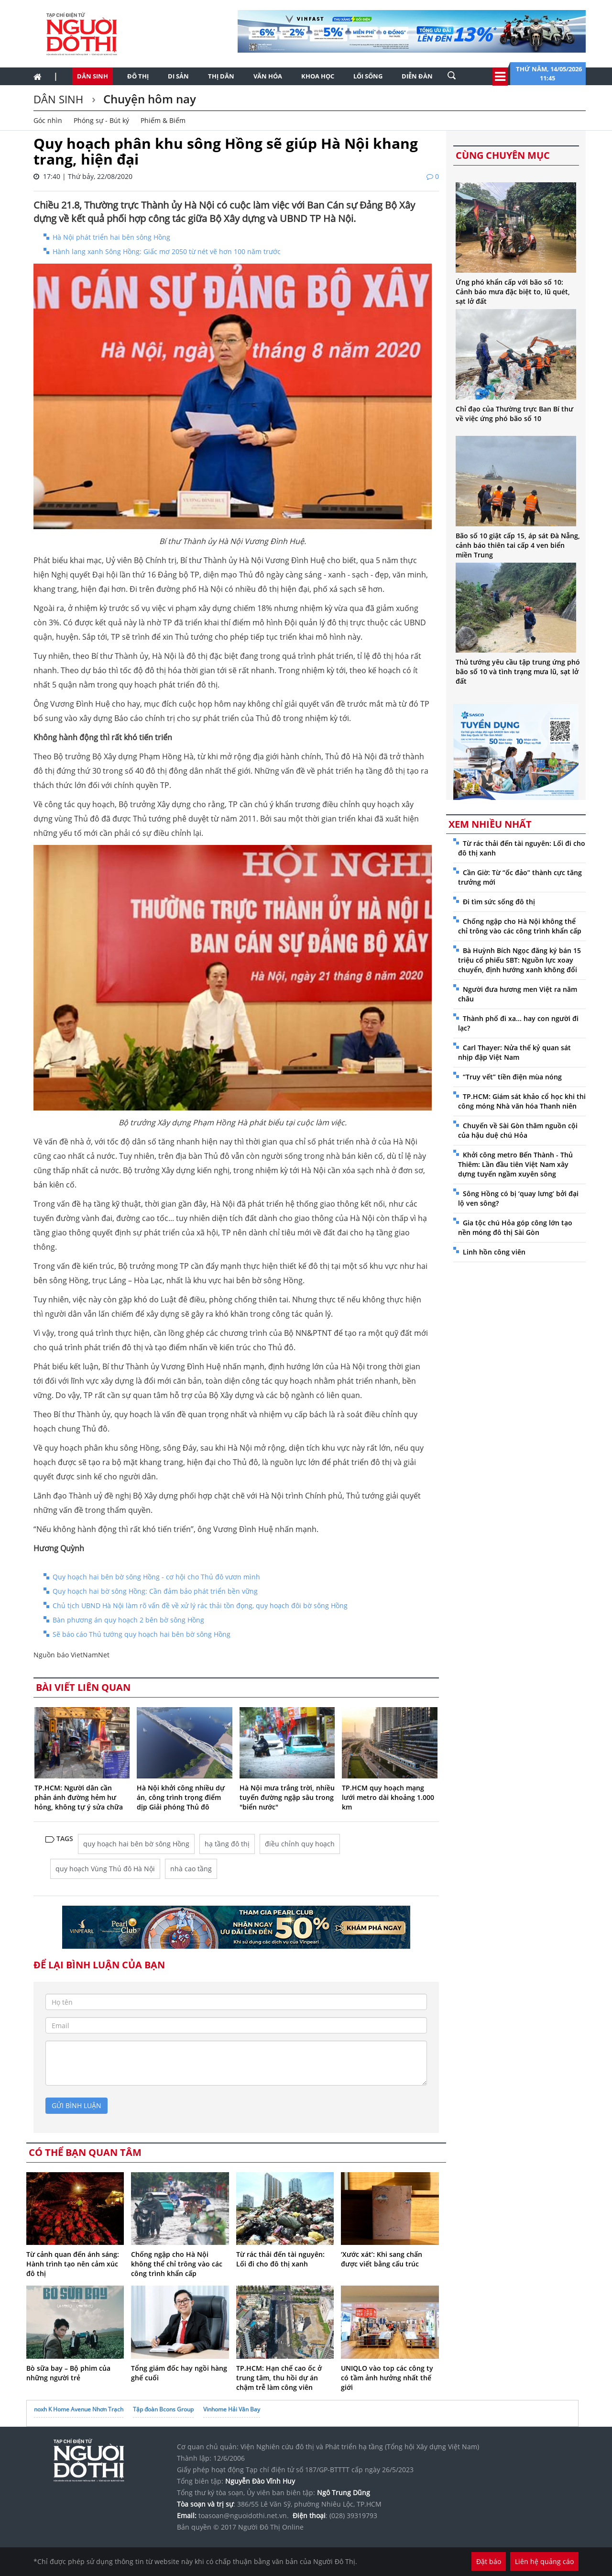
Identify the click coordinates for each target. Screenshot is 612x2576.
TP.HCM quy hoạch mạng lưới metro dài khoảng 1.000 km (388, 1797)
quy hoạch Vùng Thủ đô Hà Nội (105, 1868)
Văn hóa (267, 76)
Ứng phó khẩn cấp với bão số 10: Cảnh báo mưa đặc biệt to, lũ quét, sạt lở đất (513, 292)
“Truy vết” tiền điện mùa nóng (512, 1076)
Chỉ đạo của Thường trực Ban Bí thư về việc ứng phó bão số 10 (514, 413)
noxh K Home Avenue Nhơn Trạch (78, 2409)
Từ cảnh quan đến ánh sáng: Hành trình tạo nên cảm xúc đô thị (72, 2264)
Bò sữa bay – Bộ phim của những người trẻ (68, 2373)
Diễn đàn (417, 76)
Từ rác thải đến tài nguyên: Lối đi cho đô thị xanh (280, 2259)
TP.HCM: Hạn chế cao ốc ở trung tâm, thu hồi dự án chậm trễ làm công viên (279, 2378)
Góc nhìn (47, 120)
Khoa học (317, 76)
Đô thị (138, 76)
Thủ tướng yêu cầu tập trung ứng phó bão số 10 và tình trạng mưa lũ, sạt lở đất (518, 671)
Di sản (178, 76)
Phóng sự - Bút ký (101, 120)
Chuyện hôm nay (148, 99)
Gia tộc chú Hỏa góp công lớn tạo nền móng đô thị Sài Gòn (515, 1227)
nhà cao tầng (191, 1868)
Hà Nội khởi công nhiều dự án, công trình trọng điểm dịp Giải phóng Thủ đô (181, 1797)
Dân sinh (92, 76)
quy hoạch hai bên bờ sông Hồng (136, 1843)
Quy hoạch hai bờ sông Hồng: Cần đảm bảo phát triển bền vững (155, 1591)
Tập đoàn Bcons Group (163, 2409)
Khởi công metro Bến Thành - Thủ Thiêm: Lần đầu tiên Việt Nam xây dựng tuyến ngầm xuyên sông (515, 1164)
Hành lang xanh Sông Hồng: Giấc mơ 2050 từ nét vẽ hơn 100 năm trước (167, 251)
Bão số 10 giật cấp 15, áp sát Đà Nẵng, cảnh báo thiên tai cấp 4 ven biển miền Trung (518, 545)
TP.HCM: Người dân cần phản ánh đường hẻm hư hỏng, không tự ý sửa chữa (78, 1797)
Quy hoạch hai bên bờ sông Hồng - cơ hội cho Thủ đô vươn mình (156, 1576)
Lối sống (367, 76)
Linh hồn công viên (494, 1251)
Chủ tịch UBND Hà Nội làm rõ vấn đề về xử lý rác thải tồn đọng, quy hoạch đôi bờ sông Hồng (200, 1605)
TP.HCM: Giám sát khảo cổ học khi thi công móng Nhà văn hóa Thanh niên (522, 1101)
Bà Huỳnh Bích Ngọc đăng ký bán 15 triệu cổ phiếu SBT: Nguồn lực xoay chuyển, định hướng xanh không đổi (519, 960)
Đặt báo (488, 2561)
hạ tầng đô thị (227, 1843)
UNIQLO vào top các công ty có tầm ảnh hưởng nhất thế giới (387, 2378)
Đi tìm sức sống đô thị (499, 901)
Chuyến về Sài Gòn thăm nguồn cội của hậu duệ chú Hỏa (518, 1130)
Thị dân (221, 76)
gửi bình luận (76, 2105)
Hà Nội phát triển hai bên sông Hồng (111, 237)
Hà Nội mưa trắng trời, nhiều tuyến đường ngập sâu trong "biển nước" (287, 1797)
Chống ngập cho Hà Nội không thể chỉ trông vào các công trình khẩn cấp (176, 2264)
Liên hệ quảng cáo (544, 2561)
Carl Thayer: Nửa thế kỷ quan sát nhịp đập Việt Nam (514, 1052)
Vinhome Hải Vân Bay (231, 2409)
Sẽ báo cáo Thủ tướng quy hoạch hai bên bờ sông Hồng (141, 1634)
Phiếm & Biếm (163, 120)
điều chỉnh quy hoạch (300, 1843)
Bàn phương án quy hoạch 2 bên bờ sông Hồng (128, 1619)
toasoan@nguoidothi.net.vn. (243, 2515)
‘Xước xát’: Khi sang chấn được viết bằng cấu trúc (381, 2259)
